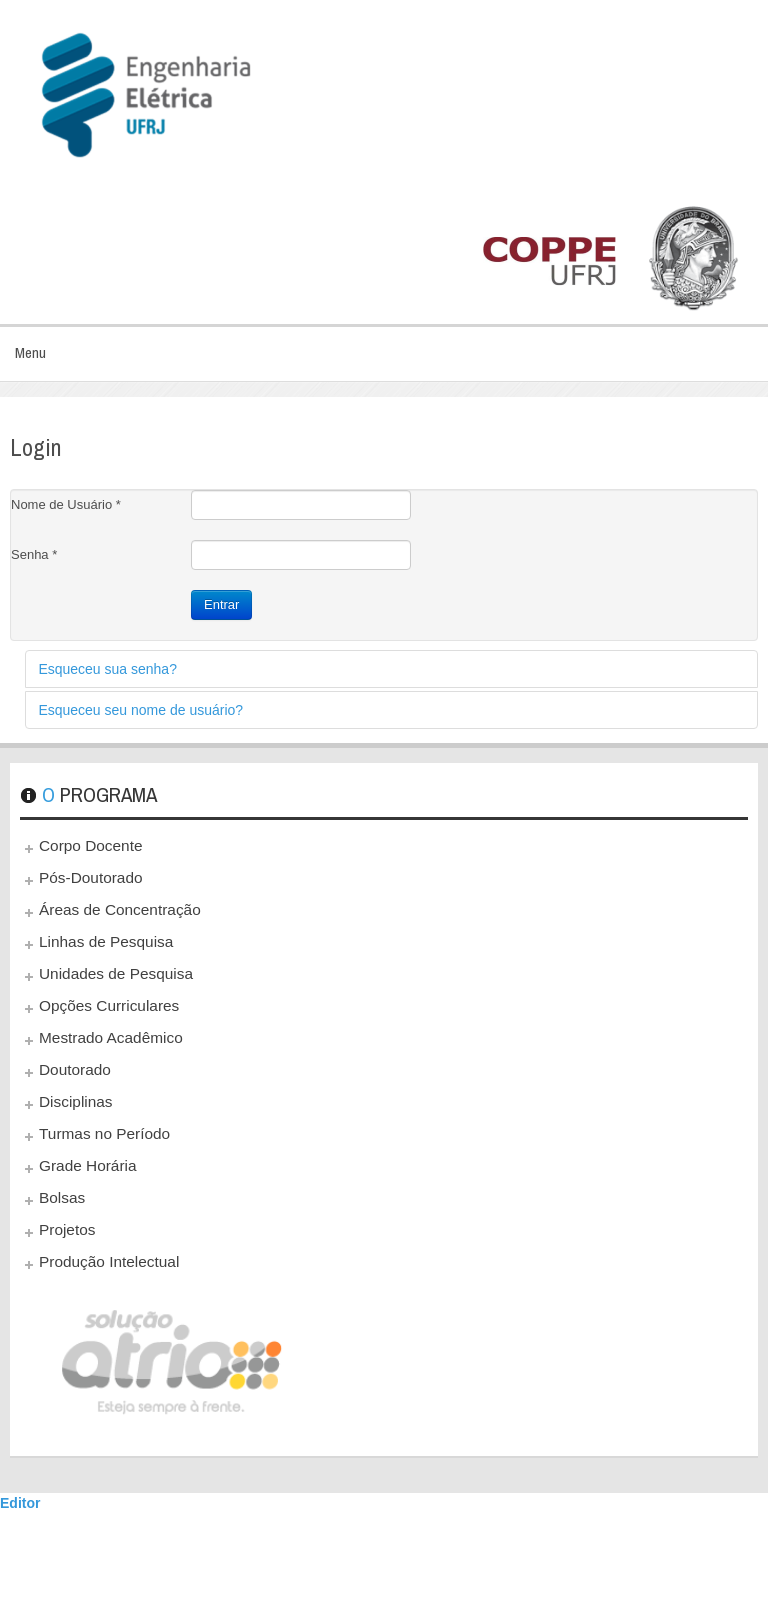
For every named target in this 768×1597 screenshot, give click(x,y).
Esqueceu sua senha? (107, 669)
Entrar (221, 604)
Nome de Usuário (66, 504)
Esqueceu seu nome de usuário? (140, 710)
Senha (34, 554)
